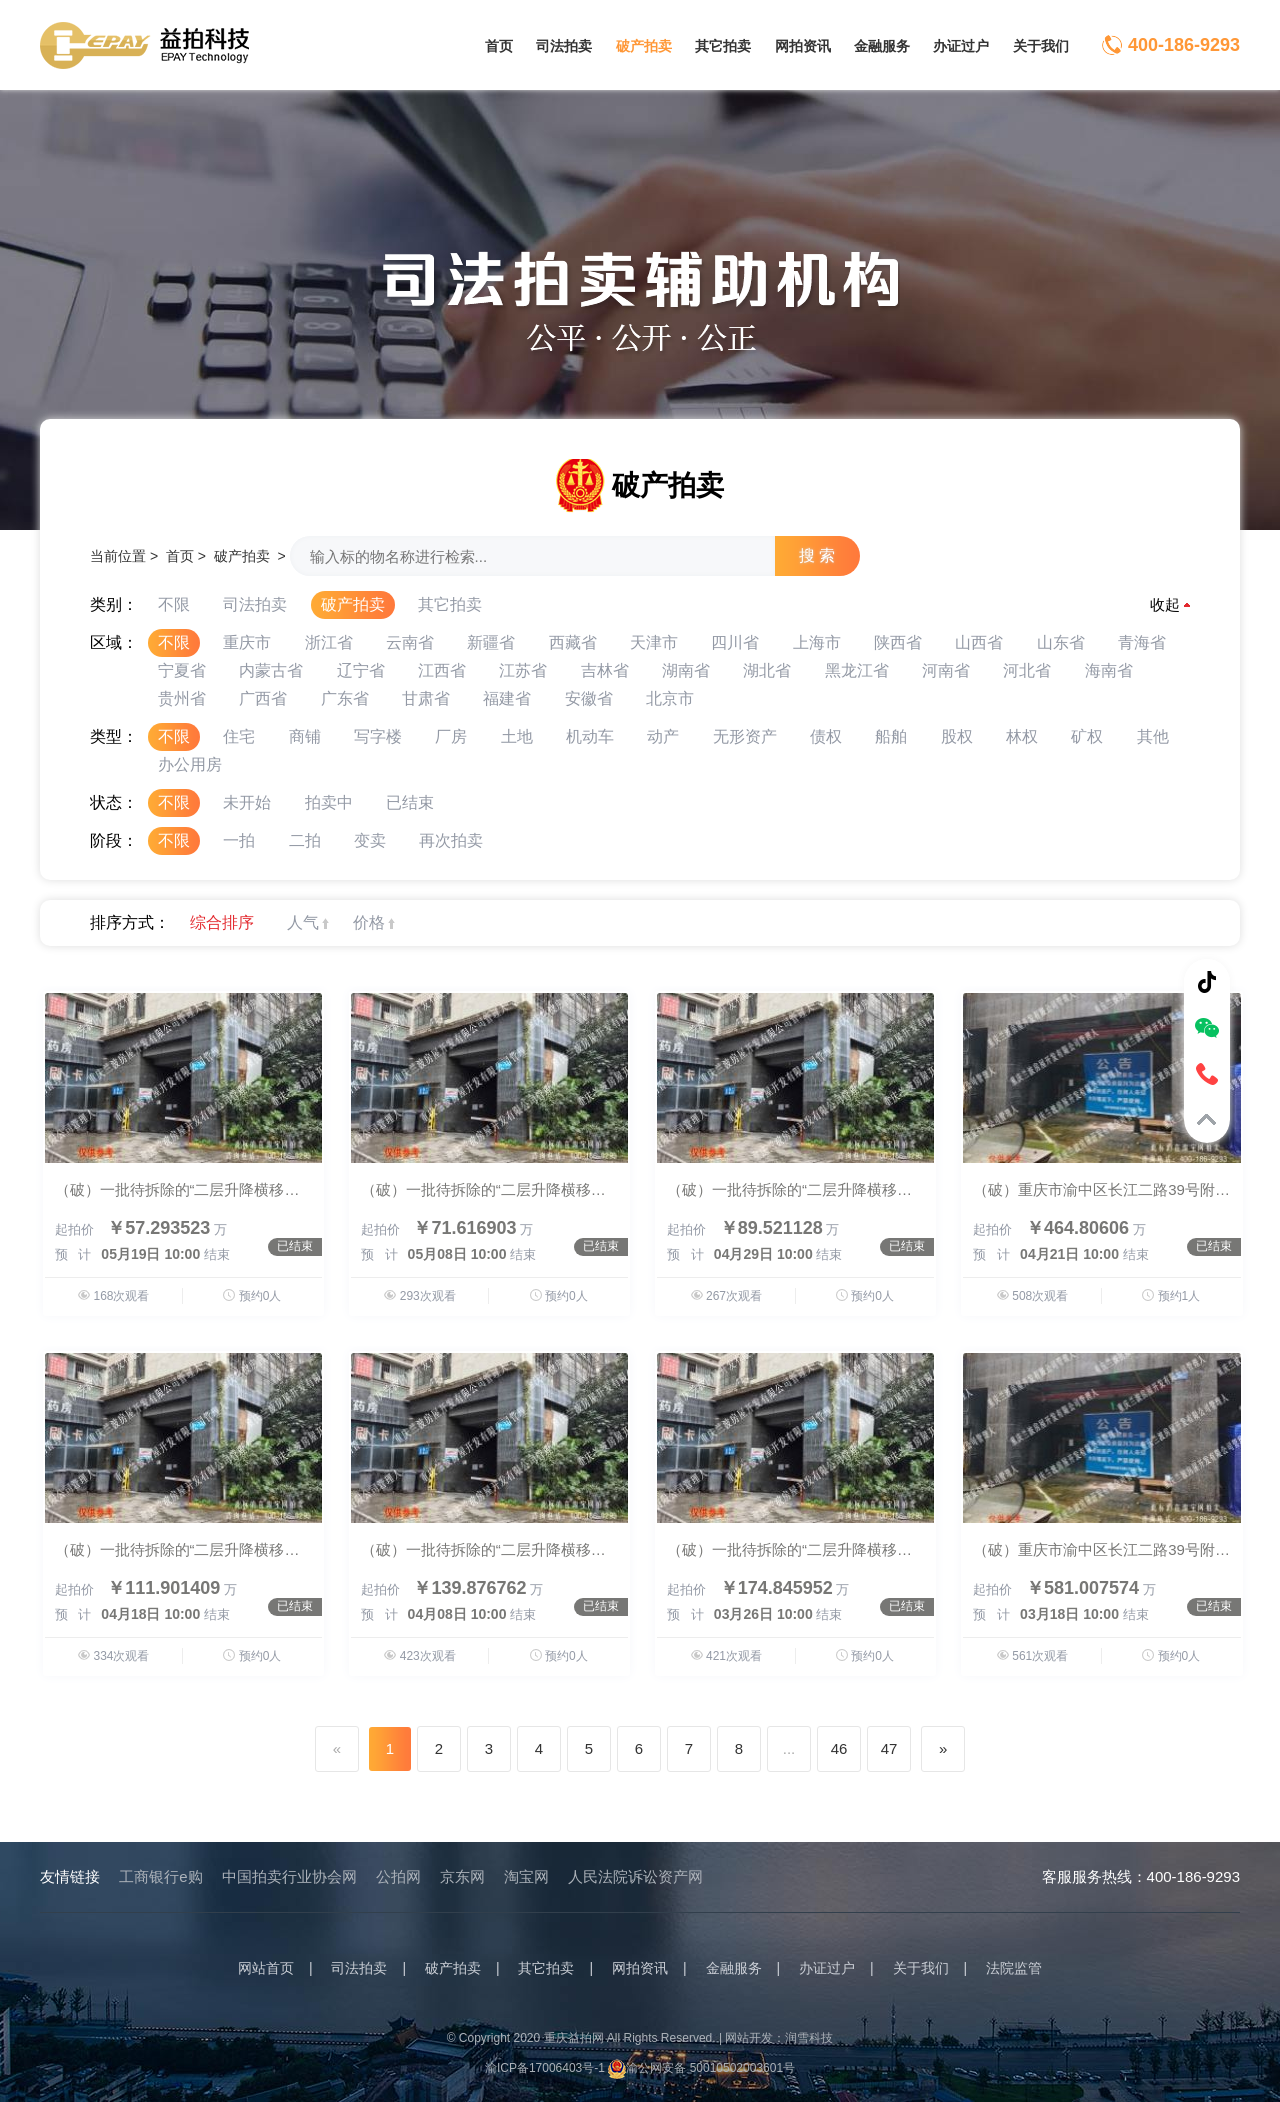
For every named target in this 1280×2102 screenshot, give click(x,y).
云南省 (410, 642)
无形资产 (745, 736)
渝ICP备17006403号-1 (545, 2068)
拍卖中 (329, 802)
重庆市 (247, 642)
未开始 (247, 802)
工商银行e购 (160, 1876)
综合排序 (222, 922)
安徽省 (589, 698)
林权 (1022, 736)
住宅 (239, 736)
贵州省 (182, 698)
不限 (174, 604)
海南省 (1109, 670)
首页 (499, 46)
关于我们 (1041, 46)
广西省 (263, 698)
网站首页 (266, 1968)
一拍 (239, 840)
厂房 (451, 736)
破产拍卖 (644, 46)
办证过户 (961, 46)
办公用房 (190, 764)
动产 (663, 736)
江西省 (442, 670)
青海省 (1142, 642)
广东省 (345, 698)
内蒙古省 (271, 670)
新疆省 (491, 642)
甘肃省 (426, 698)
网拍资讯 (803, 46)
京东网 (462, 1876)
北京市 (670, 698)
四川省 (735, 642)
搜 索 (817, 555)
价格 (369, 922)
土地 (517, 736)
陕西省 (898, 642)
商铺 (305, 736)
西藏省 (573, 642)
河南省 (946, 670)
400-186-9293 (1184, 45)
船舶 (891, 736)
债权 (826, 736)
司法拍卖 (564, 46)
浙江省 (329, 642)
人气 (303, 922)
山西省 (979, 642)
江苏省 (523, 670)
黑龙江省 (857, 670)
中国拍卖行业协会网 (289, 1876)
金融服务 (882, 46)
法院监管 (1014, 1968)
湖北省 (767, 670)
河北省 (1027, 670)
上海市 (817, 642)
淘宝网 (526, 1876)
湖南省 (686, 670)
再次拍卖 (451, 840)
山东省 (1061, 642)
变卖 (370, 840)
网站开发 (749, 2038)
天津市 (654, 642)
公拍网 (398, 1876)
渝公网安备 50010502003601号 (701, 2068)
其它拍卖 (723, 46)
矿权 (1087, 736)
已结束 (410, 802)
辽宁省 (361, 670)
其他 (1153, 736)
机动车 (590, 736)
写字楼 (378, 736)
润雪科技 (809, 2038)
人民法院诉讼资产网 (635, 1876)
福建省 (507, 698)
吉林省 (605, 670)
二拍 (305, 840)
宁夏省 (182, 670)
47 (889, 1748)
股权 (957, 736)
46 (839, 1748)
